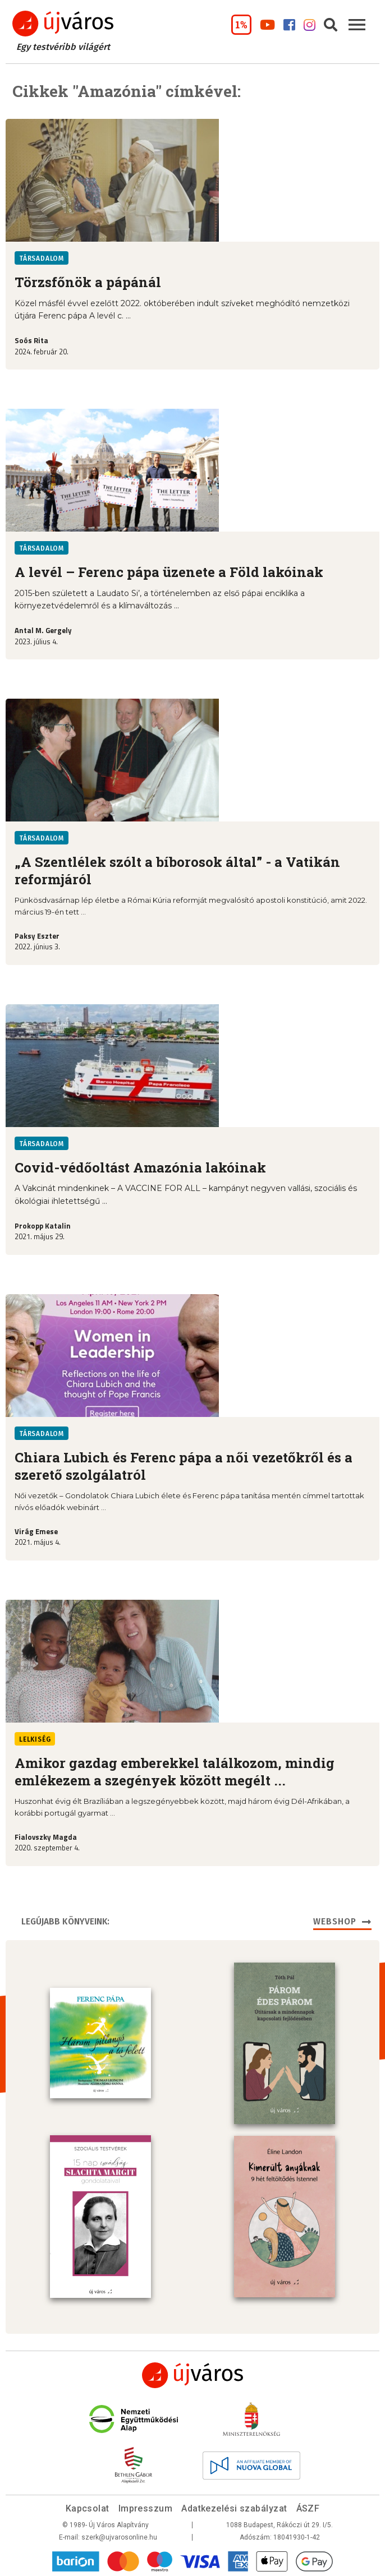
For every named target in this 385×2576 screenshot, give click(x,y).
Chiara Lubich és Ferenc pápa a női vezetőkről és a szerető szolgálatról (183, 1466)
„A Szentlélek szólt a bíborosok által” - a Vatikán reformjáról (177, 870)
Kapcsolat (87, 2507)
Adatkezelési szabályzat (234, 2507)
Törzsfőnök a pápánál (88, 282)
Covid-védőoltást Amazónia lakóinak (140, 1167)
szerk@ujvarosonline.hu (119, 2536)
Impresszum (145, 2507)
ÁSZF (308, 2507)
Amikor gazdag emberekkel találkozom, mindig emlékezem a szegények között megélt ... (174, 1771)
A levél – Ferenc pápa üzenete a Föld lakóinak (169, 572)
